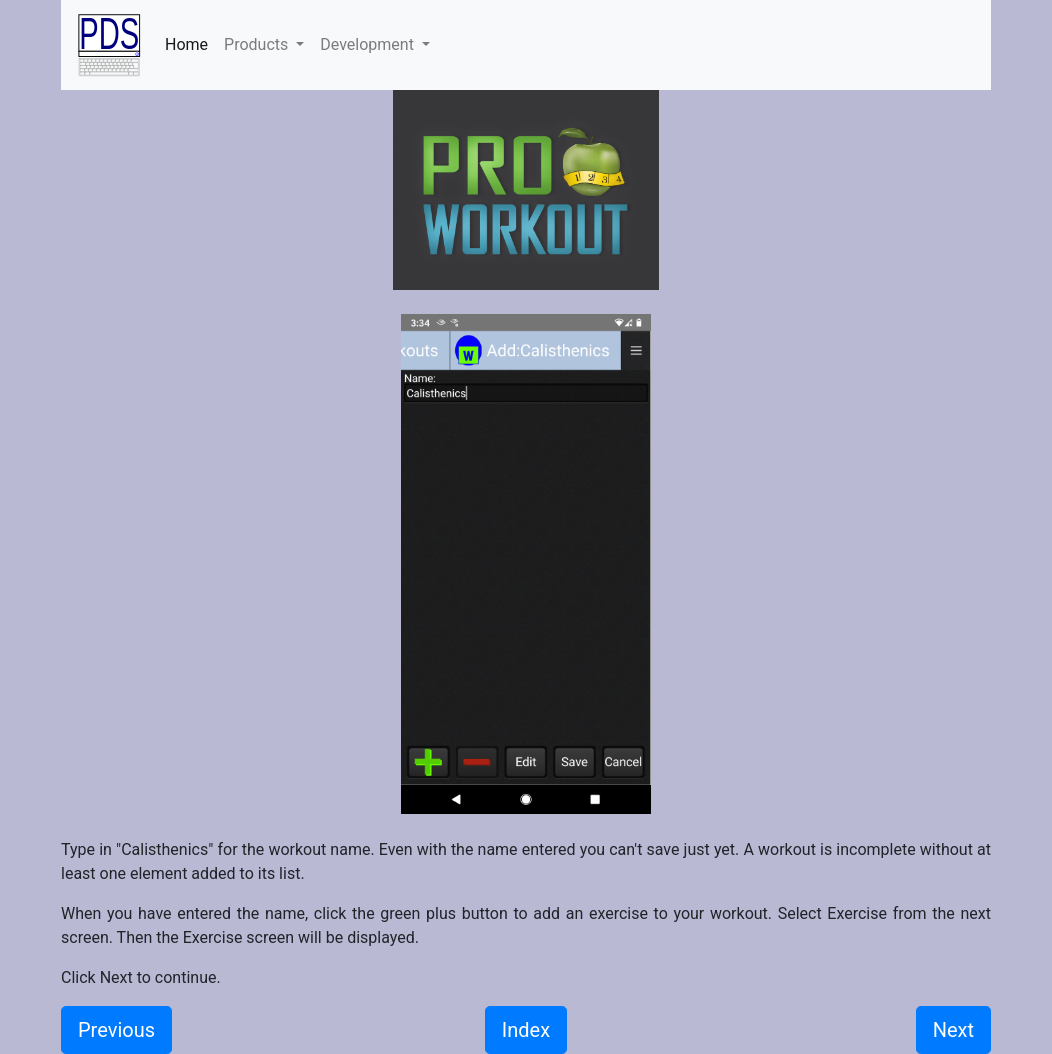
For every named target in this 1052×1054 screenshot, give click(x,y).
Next (953, 1030)
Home (190, 43)
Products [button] (258, 44)
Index (526, 1030)
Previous (116, 1030)
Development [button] (369, 44)
